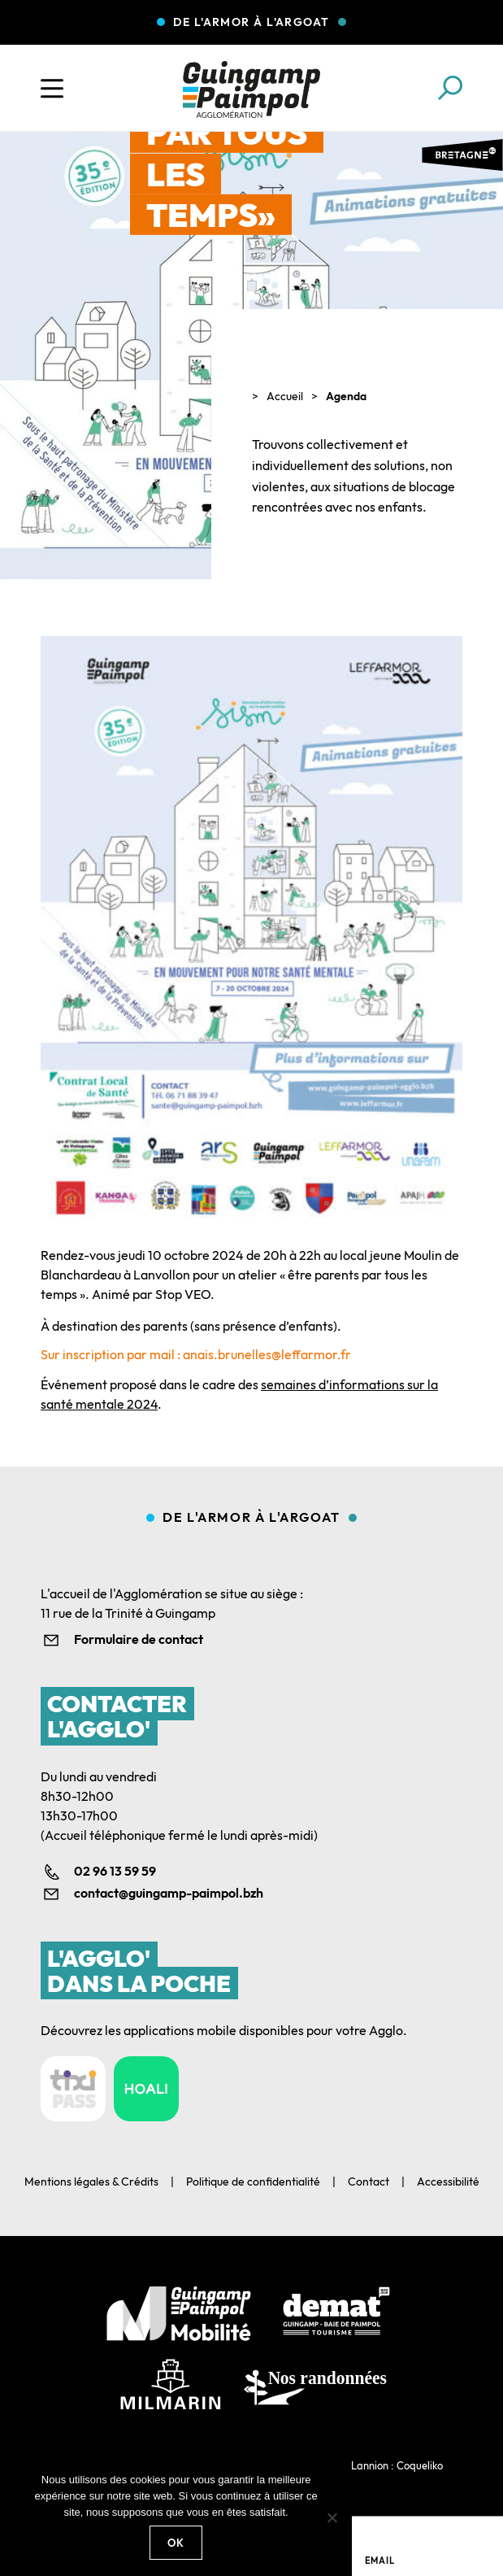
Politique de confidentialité (253, 2181)
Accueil (285, 396)
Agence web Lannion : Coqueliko (366, 2465)
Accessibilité (448, 2181)
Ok (176, 2542)
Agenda (346, 396)
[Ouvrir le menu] (52, 88)
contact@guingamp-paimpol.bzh (168, 1893)
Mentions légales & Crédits (91, 2181)
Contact (368, 2181)
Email (380, 2560)
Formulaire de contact (138, 1639)
